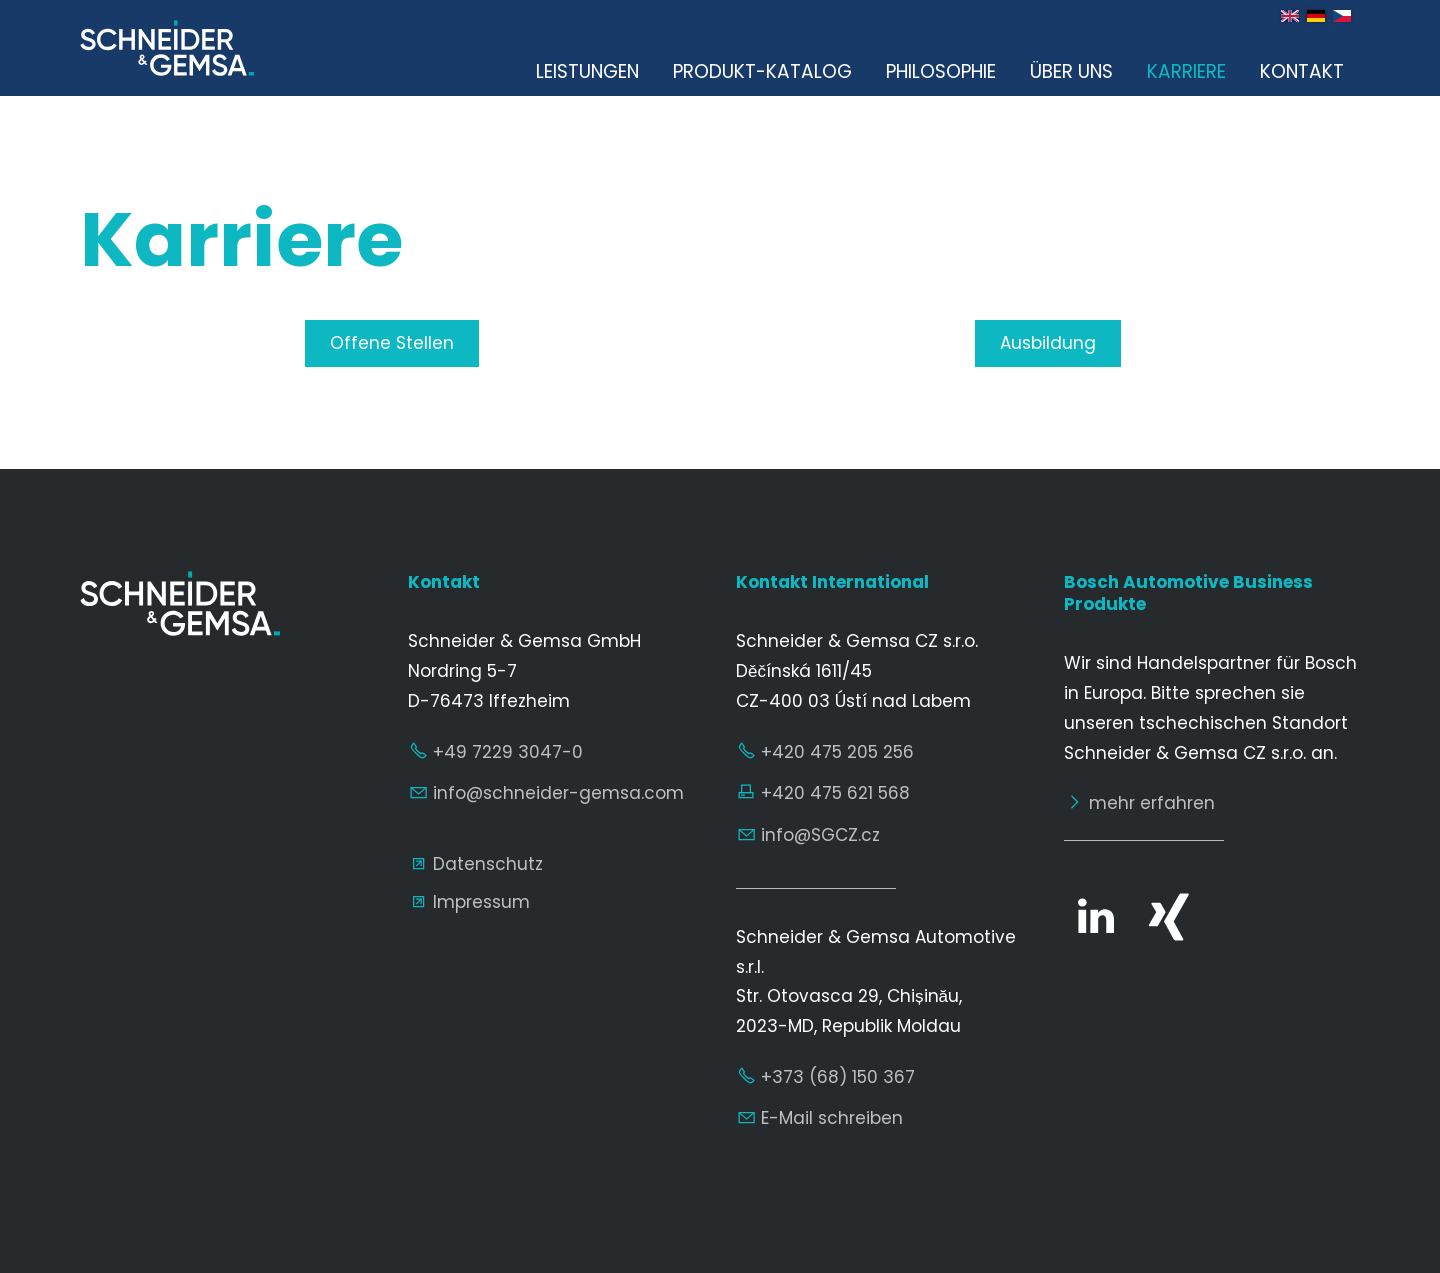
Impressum (481, 902)
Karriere (1186, 71)
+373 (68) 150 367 (838, 1077)
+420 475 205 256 (837, 752)
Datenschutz (488, 864)
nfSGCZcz (820, 835)
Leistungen (587, 71)
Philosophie (941, 71)
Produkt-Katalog (762, 71)
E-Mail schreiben (832, 1118)
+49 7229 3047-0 (508, 752)
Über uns (1071, 71)
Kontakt (1302, 71)
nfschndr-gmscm (558, 793)
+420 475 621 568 (835, 793)
